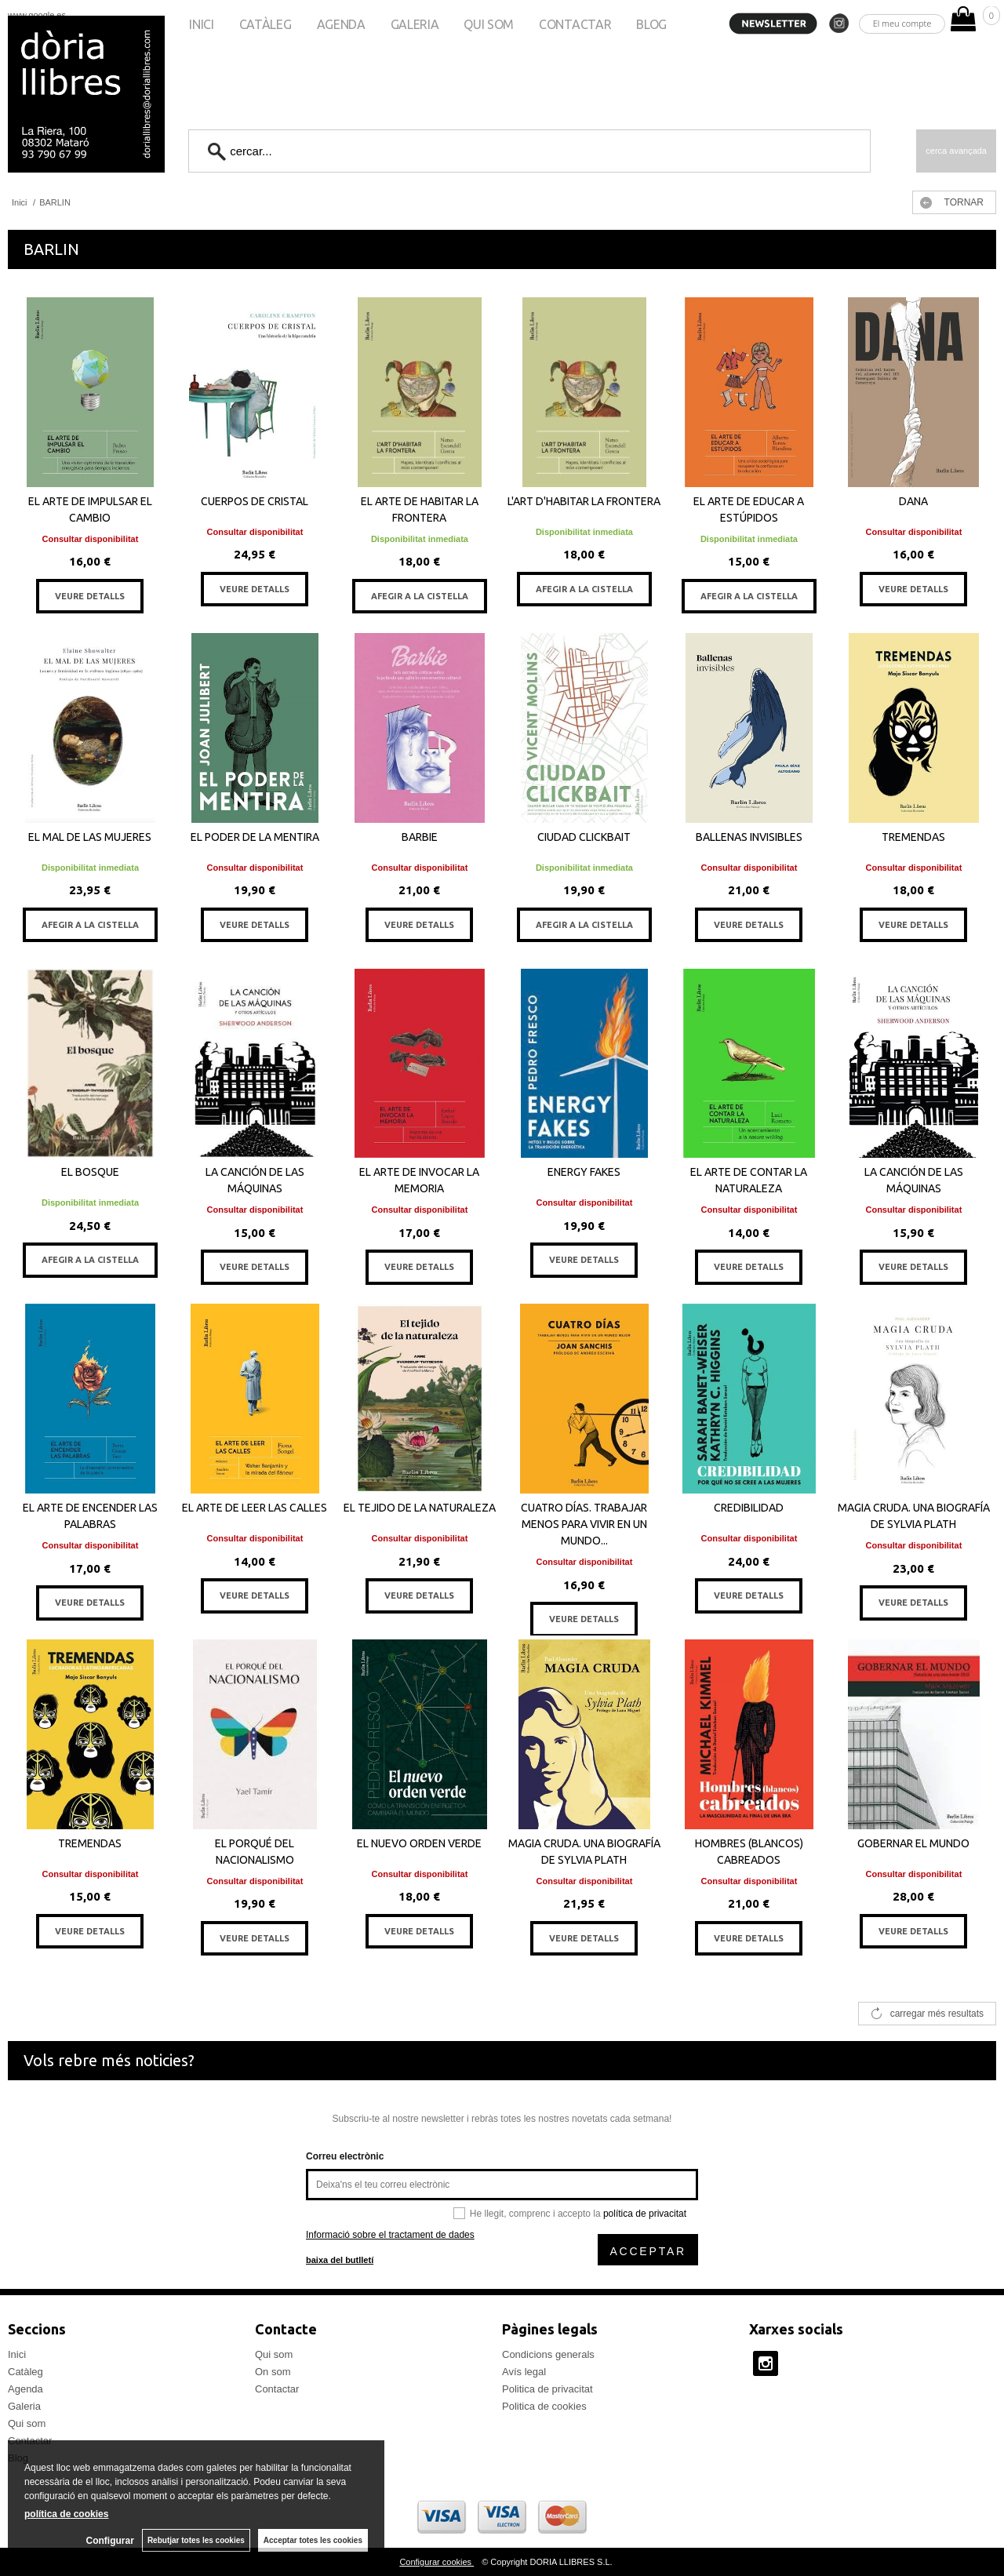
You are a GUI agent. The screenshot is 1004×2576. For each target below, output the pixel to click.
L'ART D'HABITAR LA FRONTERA (583, 501)
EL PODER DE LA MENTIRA (255, 837)
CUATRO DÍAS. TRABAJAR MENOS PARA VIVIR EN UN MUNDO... (584, 1524)
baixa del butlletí (339, 2260)
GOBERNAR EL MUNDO (913, 1843)
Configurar (110, 2540)
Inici (201, 24)
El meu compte (902, 23)
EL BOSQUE (90, 1172)
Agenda (341, 24)
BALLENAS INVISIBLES (749, 837)
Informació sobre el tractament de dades (390, 2234)
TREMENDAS (913, 837)
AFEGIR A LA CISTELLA (419, 596)
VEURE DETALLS (90, 596)
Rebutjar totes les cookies (196, 2540)
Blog (651, 24)
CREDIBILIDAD (749, 1507)
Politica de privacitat (547, 2389)
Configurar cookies (436, 2562)
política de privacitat (644, 2213)
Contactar (575, 24)
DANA (913, 501)
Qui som (489, 24)
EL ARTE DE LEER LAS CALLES (254, 1507)
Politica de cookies (544, 2406)
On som (273, 2372)
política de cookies (66, 2514)
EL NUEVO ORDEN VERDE (419, 1843)
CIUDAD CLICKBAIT (584, 837)
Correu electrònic (345, 2156)
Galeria (415, 24)
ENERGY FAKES (583, 1172)
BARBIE (420, 837)
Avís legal (524, 2372)
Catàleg (265, 24)
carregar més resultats (937, 2013)
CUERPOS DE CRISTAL (254, 501)
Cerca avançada (956, 150)
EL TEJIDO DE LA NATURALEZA (420, 1507)
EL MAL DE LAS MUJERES (89, 837)
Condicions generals (548, 2354)
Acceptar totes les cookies (313, 2540)
